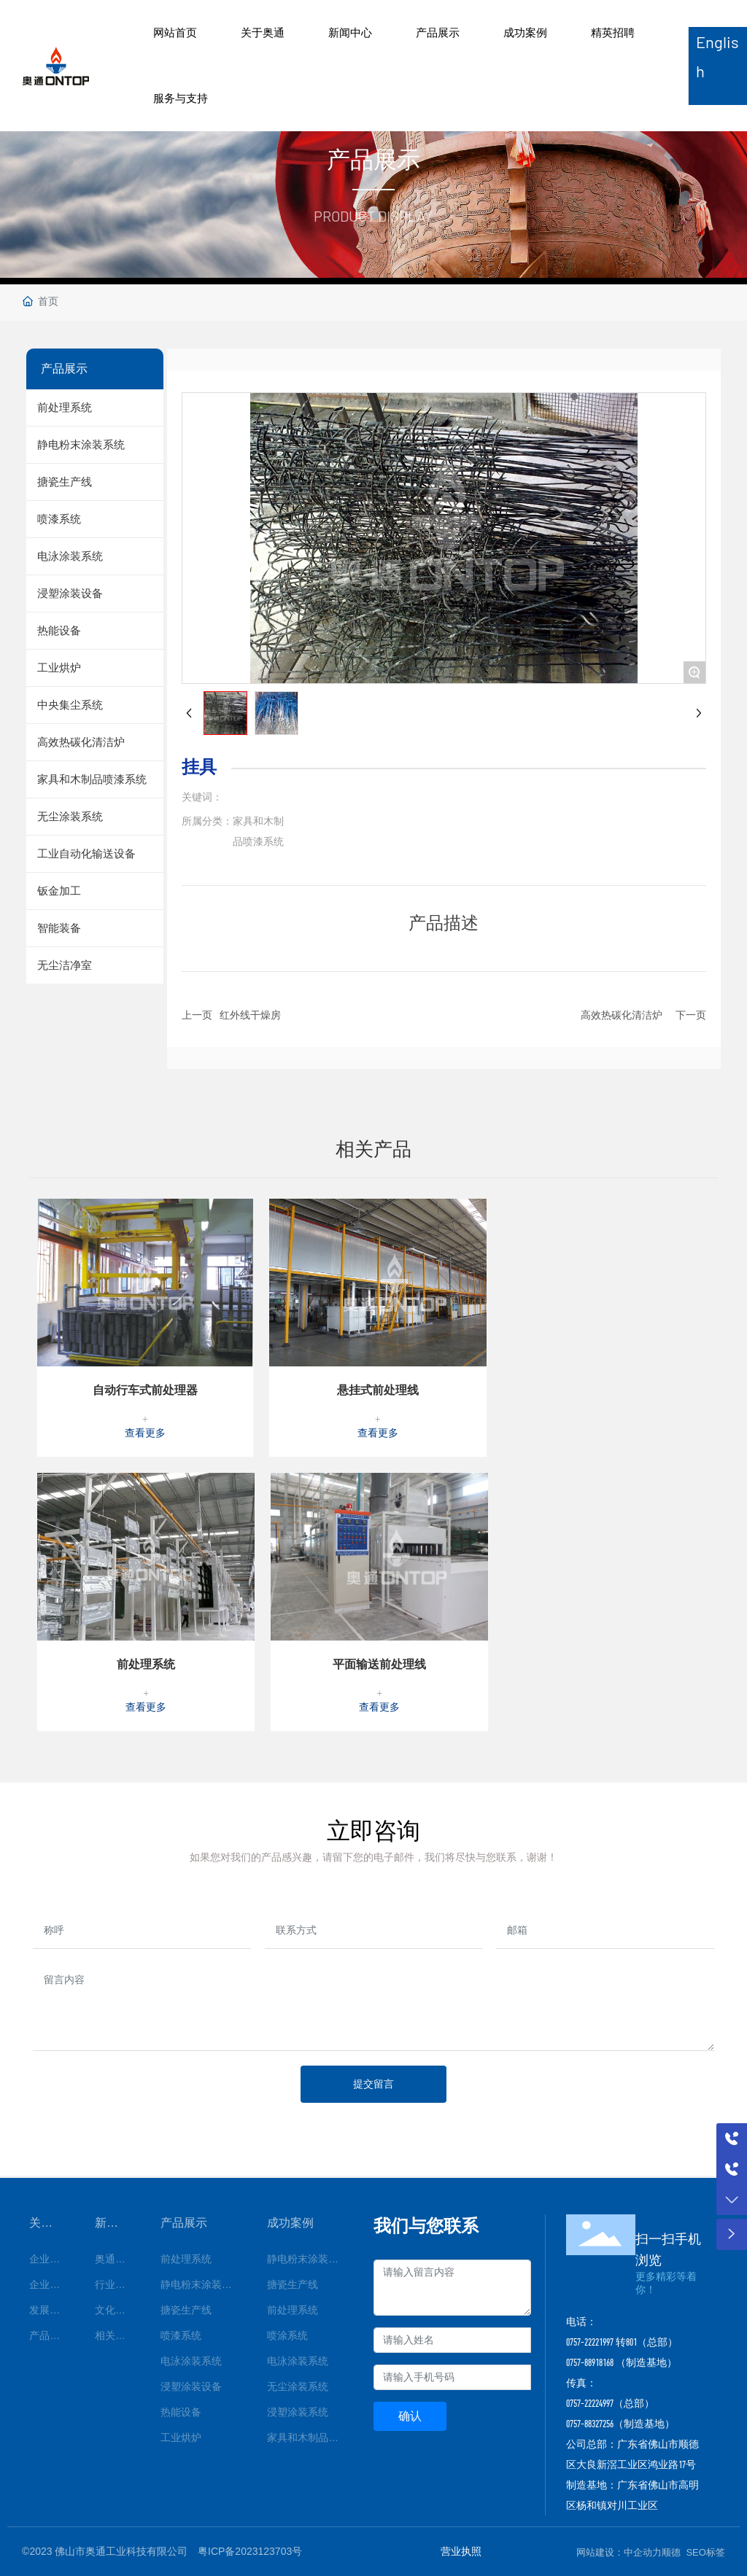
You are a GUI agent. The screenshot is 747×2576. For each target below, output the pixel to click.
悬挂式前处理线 (378, 1390)
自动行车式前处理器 (145, 1390)
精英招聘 (613, 32)
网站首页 (175, 32)
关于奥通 (263, 32)
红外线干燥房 (250, 1015)
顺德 (671, 2552)
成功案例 (525, 32)
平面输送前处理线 (379, 1664)
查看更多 (145, 1433)
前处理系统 (146, 1664)
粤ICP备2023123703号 (250, 2551)
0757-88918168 (590, 2362)
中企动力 (643, 2552)
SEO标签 (705, 2552)
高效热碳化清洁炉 (621, 1015)
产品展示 (438, 32)
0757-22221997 (590, 2342)
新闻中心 (350, 32)
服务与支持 (180, 98)
